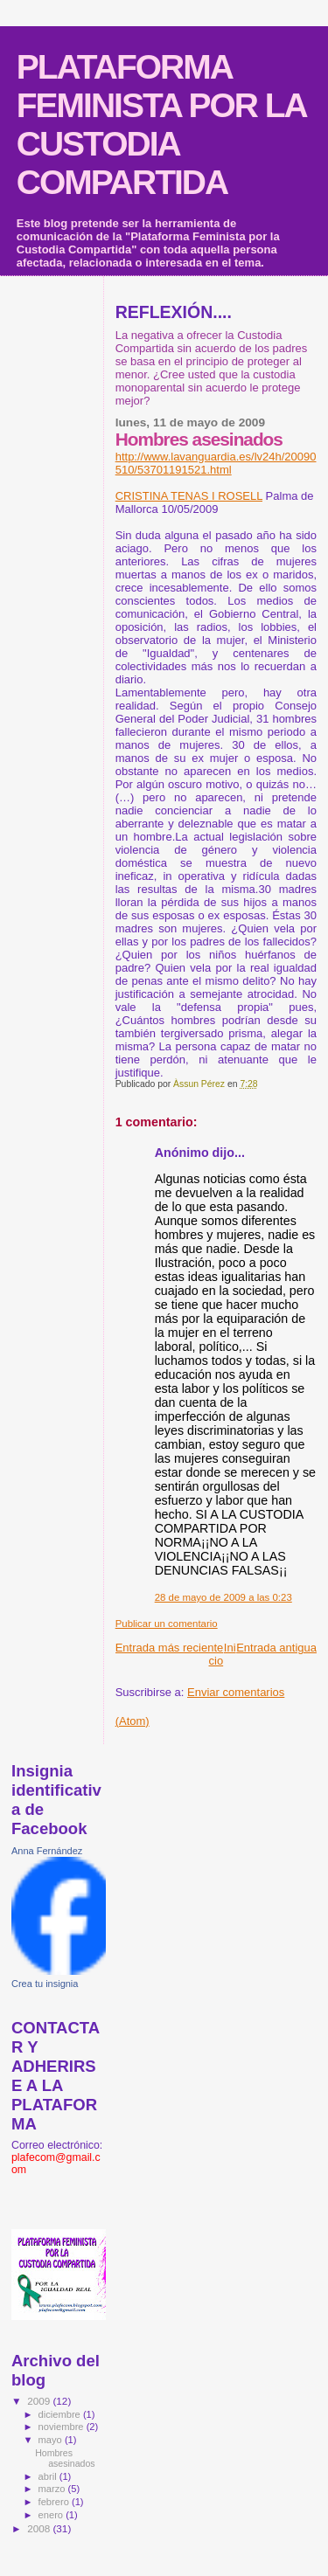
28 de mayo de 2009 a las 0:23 (223, 1597)
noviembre (62, 2426)
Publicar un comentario (166, 1623)
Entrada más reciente (169, 1647)
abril (48, 2476)
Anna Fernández (46, 1850)
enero (52, 2515)
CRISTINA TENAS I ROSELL (188, 495)
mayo (51, 2439)
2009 (39, 2400)
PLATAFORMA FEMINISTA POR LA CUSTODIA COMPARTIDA (161, 124)
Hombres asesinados (65, 2458)
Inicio (222, 1654)
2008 (39, 2528)
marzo (53, 2488)
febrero (55, 2501)
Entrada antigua (276, 1647)
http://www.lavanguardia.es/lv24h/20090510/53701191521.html (216, 463)
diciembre (60, 2414)
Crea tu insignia (44, 1983)
